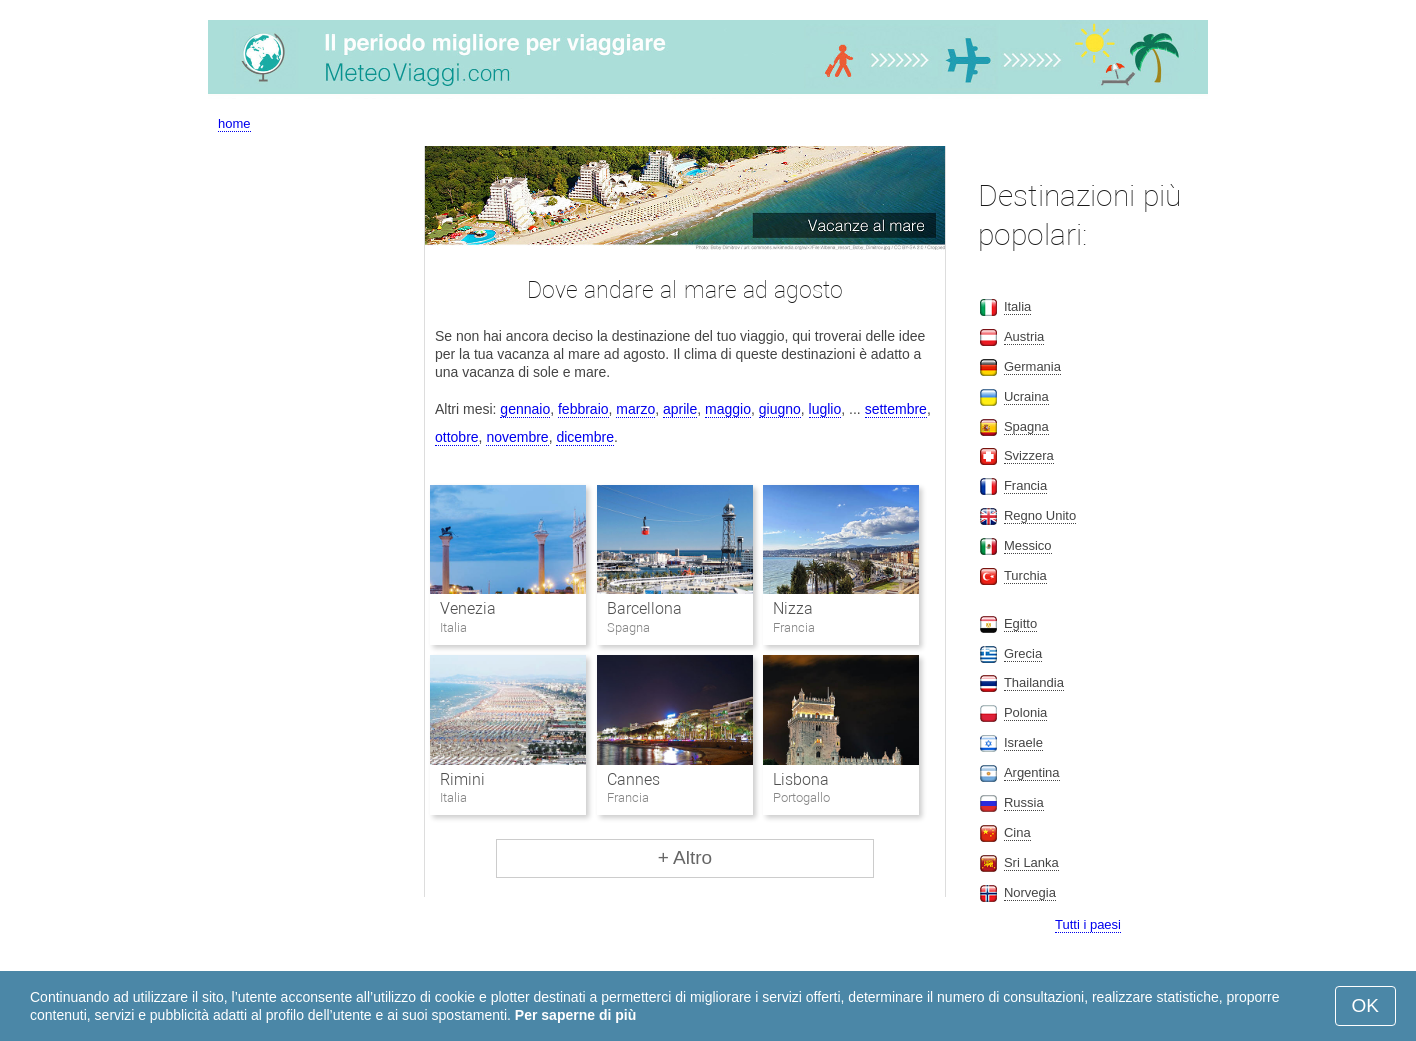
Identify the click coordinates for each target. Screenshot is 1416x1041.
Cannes (633, 779)
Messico (1028, 545)
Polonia (1025, 712)
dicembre (585, 437)
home (234, 123)
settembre (896, 409)
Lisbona (801, 779)
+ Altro (685, 857)
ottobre (457, 437)
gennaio (525, 409)
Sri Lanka (1031, 862)
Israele (1023, 742)
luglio (825, 409)
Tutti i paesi (1088, 924)
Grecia (1023, 653)
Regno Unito (1040, 515)
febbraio (583, 409)
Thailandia (1034, 682)
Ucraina (1026, 396)
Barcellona (644, 608)
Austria (1024, 336)
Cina (1017, 832)
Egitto (1020, 623)
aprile (680, 409)
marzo (635, 409)
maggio (728, 409)
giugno (780, 409)
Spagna (1026, 426)
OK (1365, 1005)
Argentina (1032, 772)
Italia (1017, 306)
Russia (1024, 802)
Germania (1032, 366)
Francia (1025, 485)
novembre (517, 437)
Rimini (462, 779)
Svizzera (1029, 455)
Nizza (793, 608)
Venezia (468, 608)
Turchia (1025, 575)
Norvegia (1030, 892)
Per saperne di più (575, 1015)
